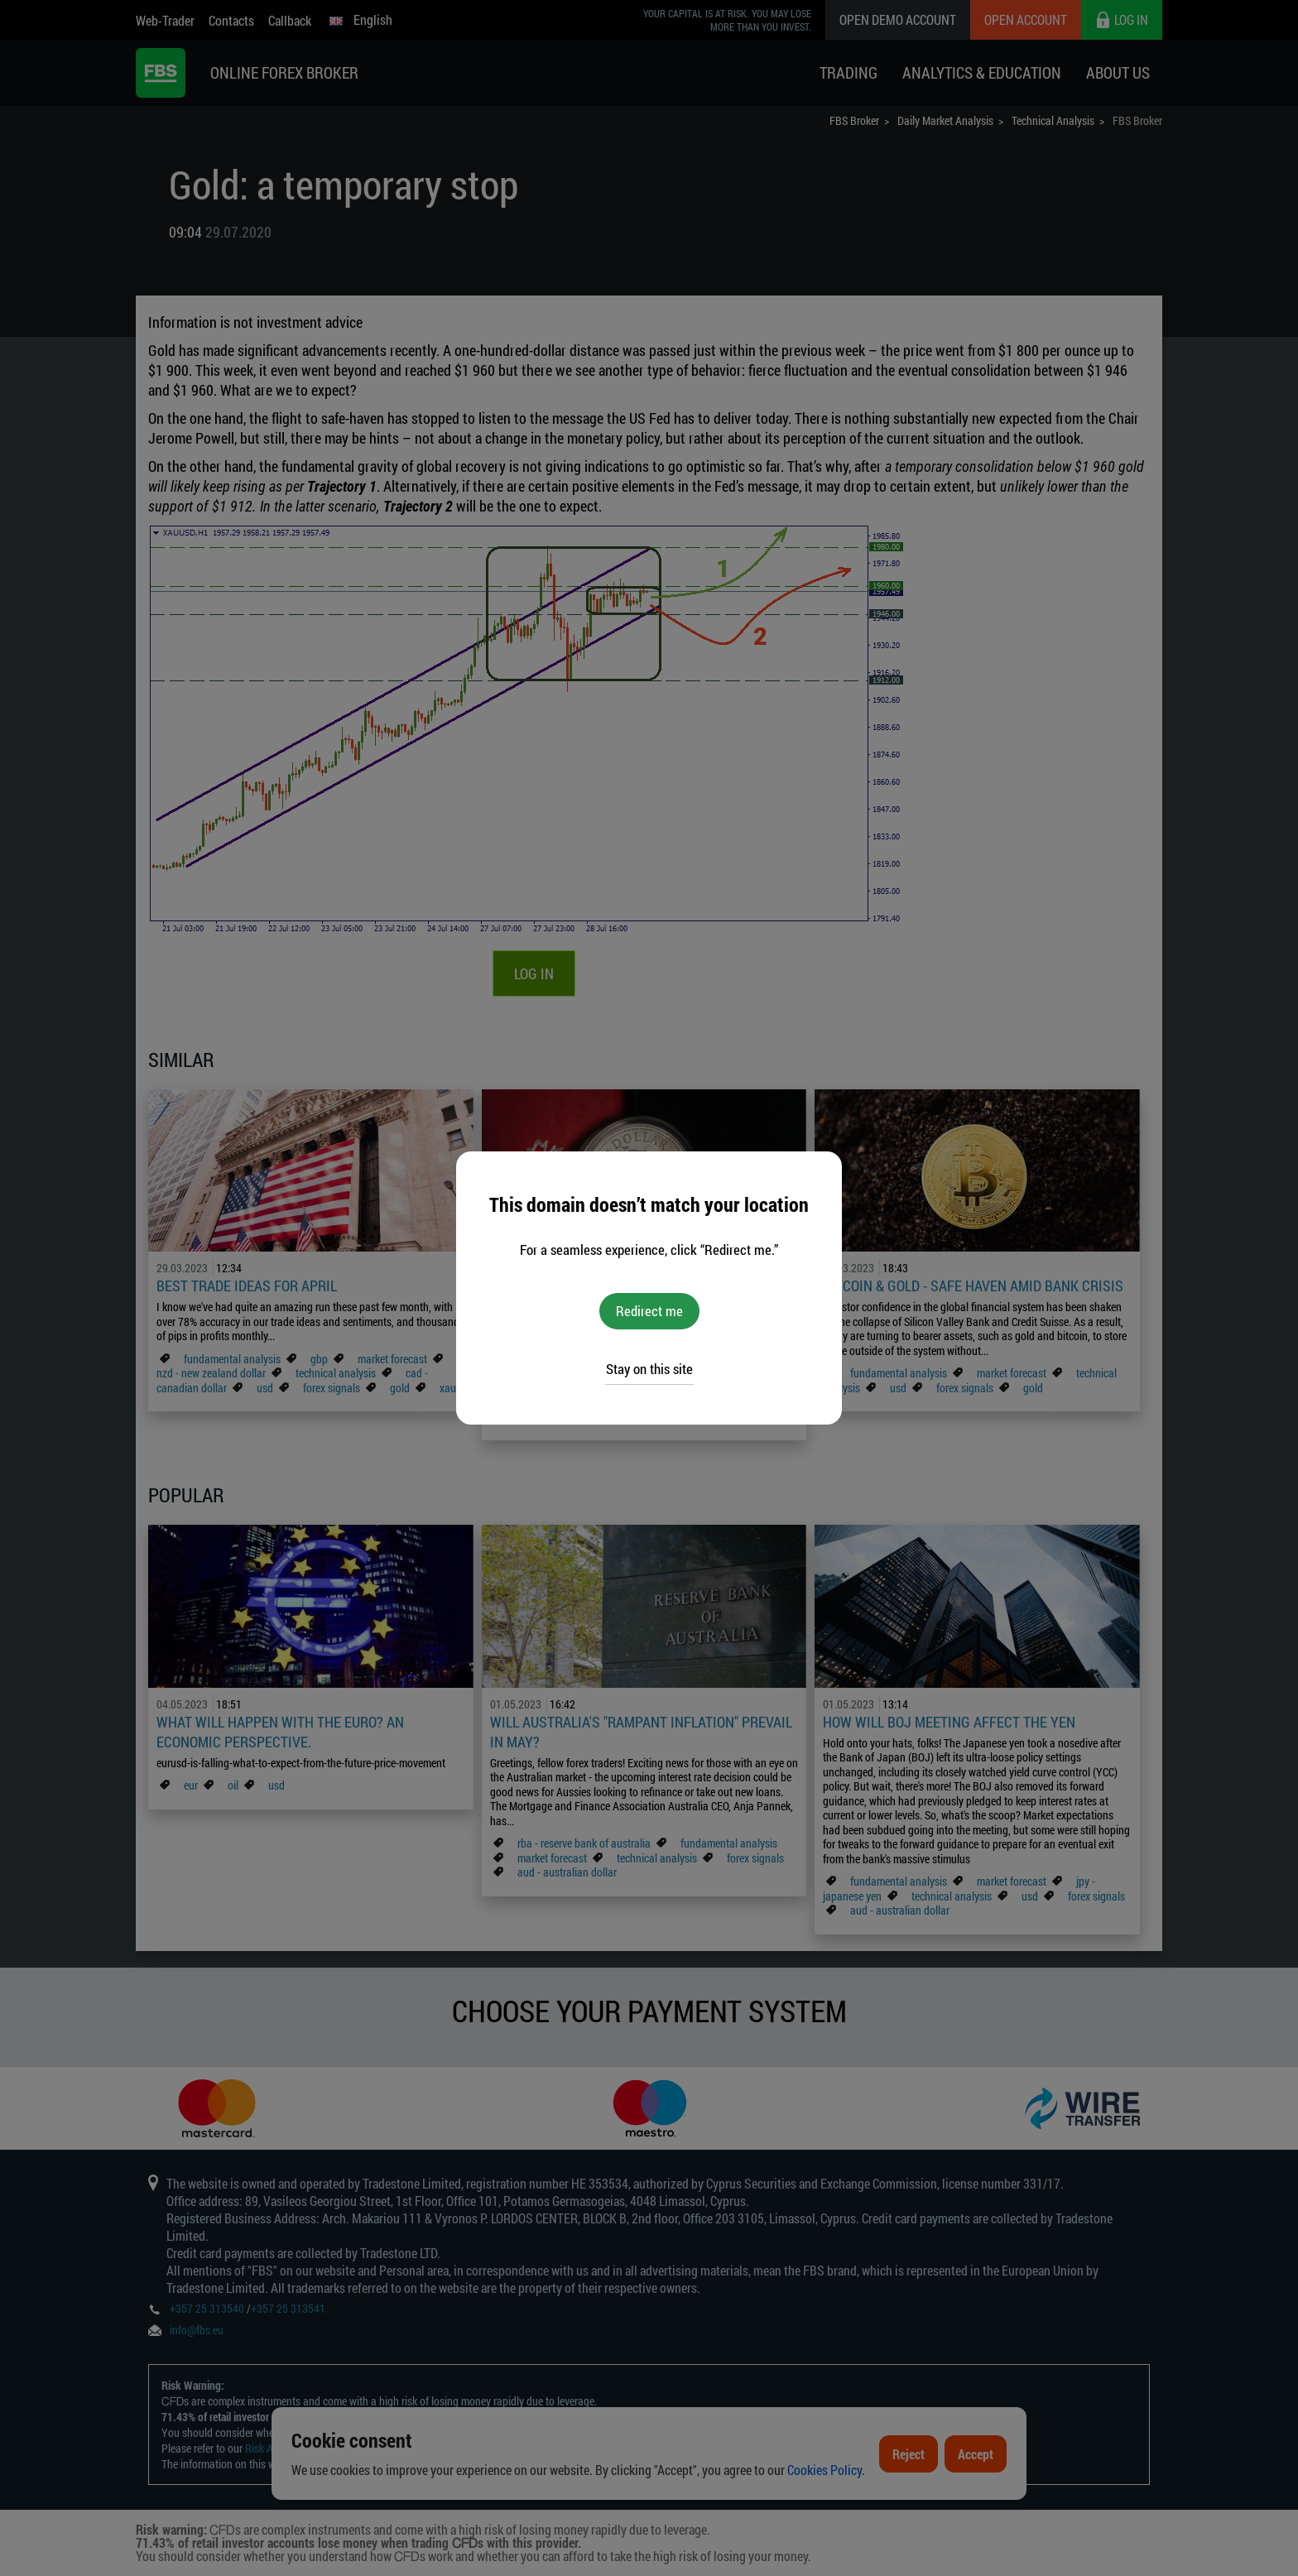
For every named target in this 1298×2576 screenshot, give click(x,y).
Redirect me (649, 1310)
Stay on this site (649, 1368)
